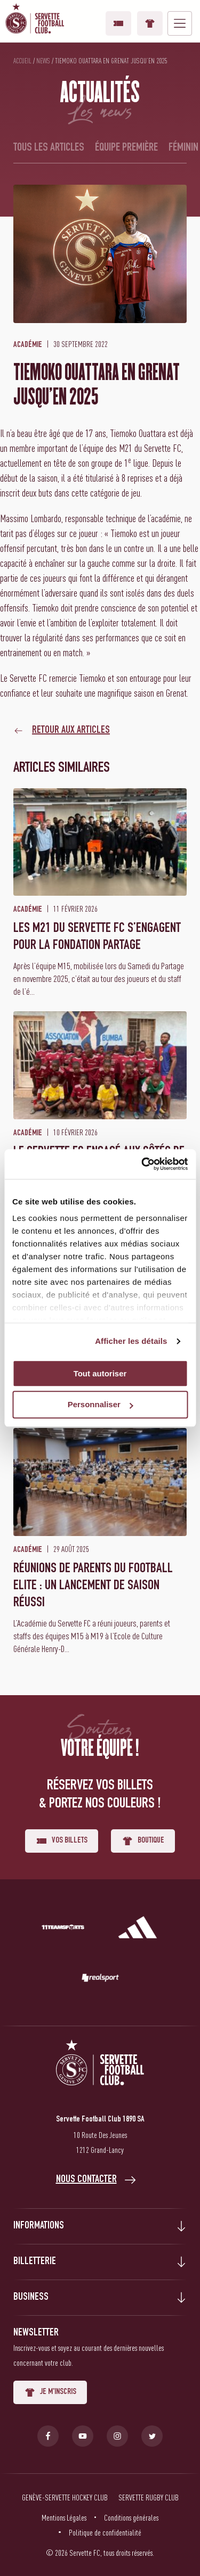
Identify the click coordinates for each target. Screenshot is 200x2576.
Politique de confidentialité (105, 2532)
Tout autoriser (100, 1373)
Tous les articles (48, 148)
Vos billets (118, 23)
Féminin (183, 148)
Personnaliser (100, 1404)
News (43, 60)
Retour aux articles (71, 730)
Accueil (22, 60)
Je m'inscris (50, 2392)
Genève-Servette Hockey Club (65, 2497)
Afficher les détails (131, 1340)
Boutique (150, 23)
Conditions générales (131, 2517)
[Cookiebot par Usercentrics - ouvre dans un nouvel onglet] (142, 1164)
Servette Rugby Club (148, 2497)
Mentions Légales (64, 2517)
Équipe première (126, 148)
